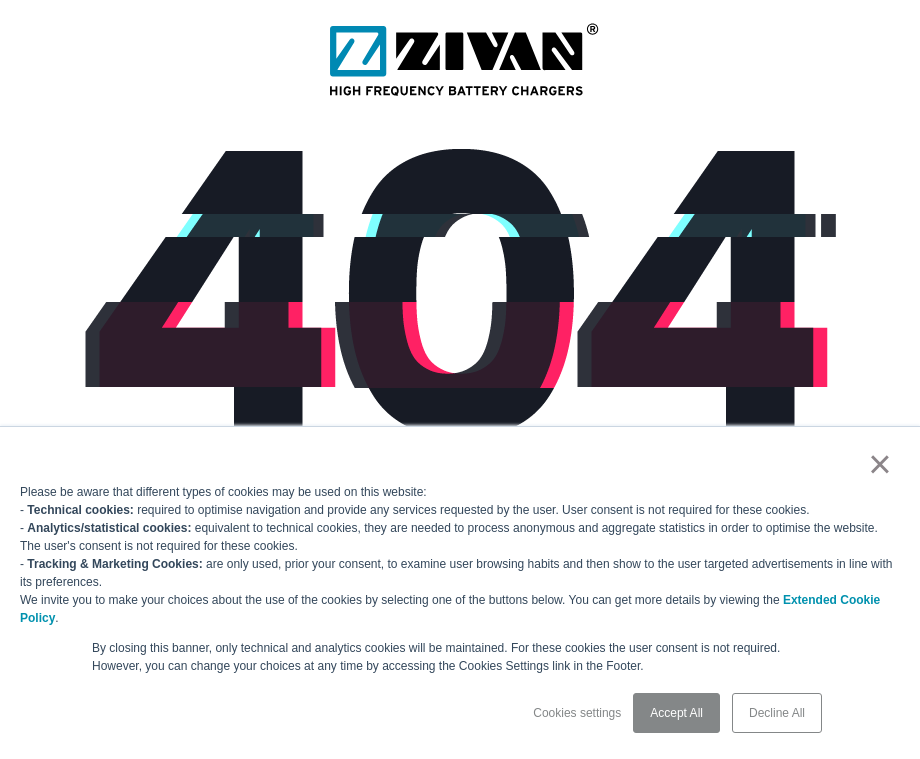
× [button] (879, 464)
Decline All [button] (777, 713)
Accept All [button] (676, 713)
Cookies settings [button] (577, 713)
